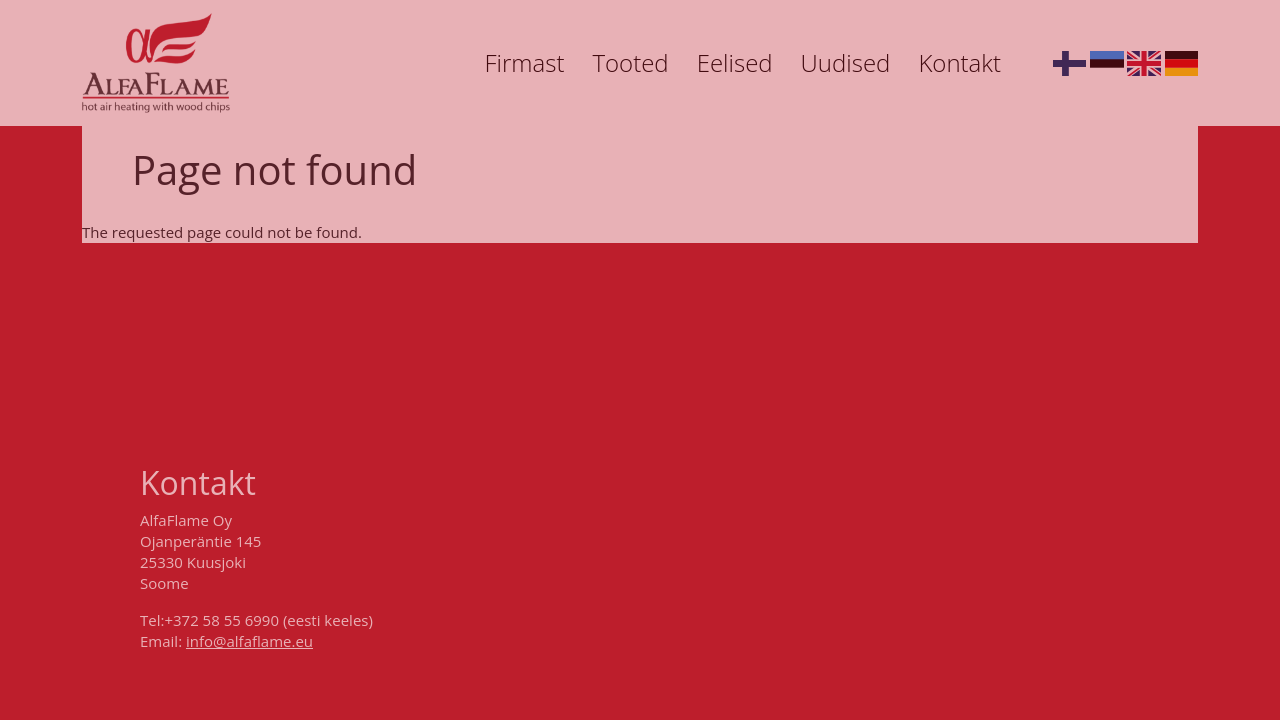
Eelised (735, 62)
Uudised (846, 62)
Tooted (630, 62)
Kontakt (959, 62)
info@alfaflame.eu (249, 641)
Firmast (524, 62)
